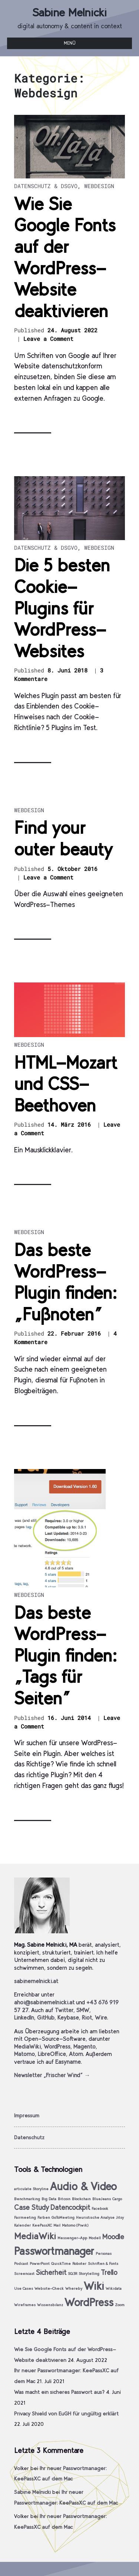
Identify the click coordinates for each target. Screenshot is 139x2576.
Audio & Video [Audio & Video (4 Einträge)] (83, 2186)
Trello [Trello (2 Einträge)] (109, 2272)
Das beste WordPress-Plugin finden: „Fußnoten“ (65, 1282)
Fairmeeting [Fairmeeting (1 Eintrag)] (25, 2217)
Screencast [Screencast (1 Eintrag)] (24, 2273)
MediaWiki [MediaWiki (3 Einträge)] (35, 2236)
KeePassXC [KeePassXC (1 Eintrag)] (42, 2225)
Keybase (68, 2017)
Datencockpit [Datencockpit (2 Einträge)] (70, 2207)
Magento (84, 2046)
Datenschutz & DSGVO (45, 186)
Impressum (26, 2115)
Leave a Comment (48, 339)
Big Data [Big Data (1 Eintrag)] (49, 2198)
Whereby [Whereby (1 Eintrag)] (73, 2288)
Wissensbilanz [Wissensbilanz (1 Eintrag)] (50, 2304)
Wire (101, 2017)
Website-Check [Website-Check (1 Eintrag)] (49, 2288)
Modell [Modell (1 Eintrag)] (95, 2238)
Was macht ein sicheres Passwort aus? (59, 2392)
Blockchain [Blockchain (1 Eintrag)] (81, 2198)
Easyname (68, 2061)
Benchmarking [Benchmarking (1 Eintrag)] (27, 2198)
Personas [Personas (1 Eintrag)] (104, 2253)
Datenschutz (29, 2137)
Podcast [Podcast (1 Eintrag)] (21, 2263)
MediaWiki (27, 2046)
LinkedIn (24, 2017)
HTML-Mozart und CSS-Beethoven (65, 1084)
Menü (70, 43)
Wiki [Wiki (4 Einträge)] (94, 2285)
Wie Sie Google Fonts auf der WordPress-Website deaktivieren (65, 257)
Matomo (24, 2053)
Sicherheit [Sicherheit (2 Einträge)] (51, 2272)
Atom (76, 2053)
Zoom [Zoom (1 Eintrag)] (120, 2304)
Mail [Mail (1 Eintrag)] (56, 2225)
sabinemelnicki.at (36, 1981)
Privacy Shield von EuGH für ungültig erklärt (66, 2413)
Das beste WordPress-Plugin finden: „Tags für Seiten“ (65, 1655)
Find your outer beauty (63, 838)
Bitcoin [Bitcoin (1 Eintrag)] (64, 2198)
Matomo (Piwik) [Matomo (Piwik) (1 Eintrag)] (75, 2225)
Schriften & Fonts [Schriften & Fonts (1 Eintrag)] (103, 2263)
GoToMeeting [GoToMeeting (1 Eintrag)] (63, 2217)
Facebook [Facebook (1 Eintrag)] (100, 2208)
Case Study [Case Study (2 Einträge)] (31, 2207)
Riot (87, 2017)
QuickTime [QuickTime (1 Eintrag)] (61, 2263)
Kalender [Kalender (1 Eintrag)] (22, 2225)
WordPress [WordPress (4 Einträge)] (88, 2302)
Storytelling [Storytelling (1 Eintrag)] (89, 2273)
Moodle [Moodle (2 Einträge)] (113, 2237)
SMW (82, 2010)
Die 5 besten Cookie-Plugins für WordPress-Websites (62, 607)
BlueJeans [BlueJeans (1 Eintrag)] (101, 2198)
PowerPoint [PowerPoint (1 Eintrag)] (40, 2263)
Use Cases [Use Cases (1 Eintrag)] (23, 2288)
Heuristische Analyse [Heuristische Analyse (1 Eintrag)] (95, 2217)
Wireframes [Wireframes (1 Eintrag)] (25, 2304)
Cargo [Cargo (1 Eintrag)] (117, 2198)
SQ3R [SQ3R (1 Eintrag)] (72, 2273)
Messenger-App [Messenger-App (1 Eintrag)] (72, 2238)
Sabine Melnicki (69, 12)
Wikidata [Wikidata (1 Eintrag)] (114, 2288)
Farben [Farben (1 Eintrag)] (43, 2217)
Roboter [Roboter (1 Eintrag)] (79, 2263)
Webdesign (99, 186)
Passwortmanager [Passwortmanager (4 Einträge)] (54, 2250)
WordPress (57, 2046)
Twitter (64, 2010)
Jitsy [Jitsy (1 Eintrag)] (120, 2217)
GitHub (45, 2017)
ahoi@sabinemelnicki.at (44, 2002)
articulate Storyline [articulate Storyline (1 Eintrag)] (31, 2188)
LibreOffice (52, 2053)
